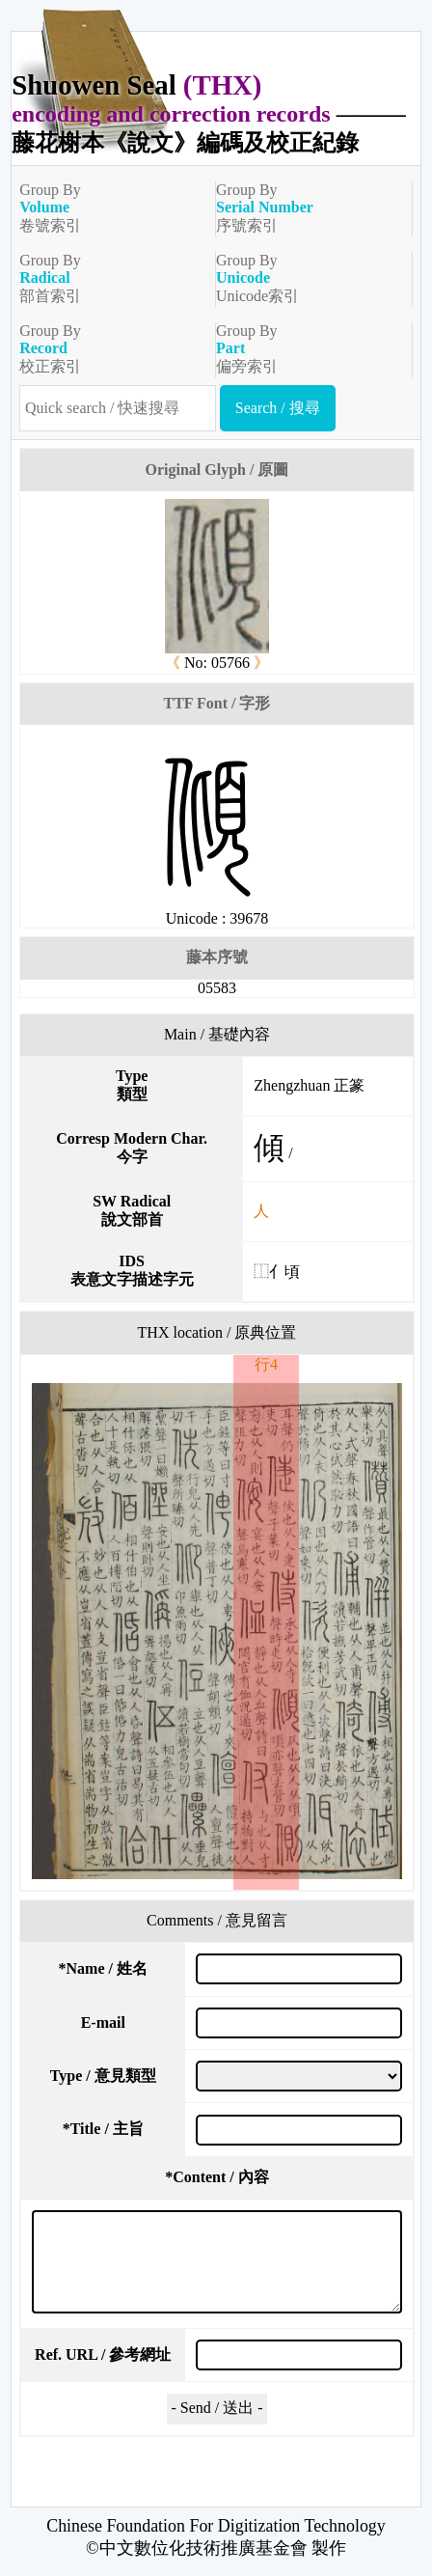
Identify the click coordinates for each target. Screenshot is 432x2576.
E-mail (103, 2022)
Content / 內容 (217, 2177)
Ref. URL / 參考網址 (103, 2354)
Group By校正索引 (109, 348)
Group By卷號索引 (109, 207)
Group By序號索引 (306, 207)
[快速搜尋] (117, 408)
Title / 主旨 (103, 2128)
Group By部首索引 (109, 278)
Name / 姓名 (103, 1968)
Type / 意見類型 (103, 2075)
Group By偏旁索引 (306, 348)
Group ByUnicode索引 (306, 278)
